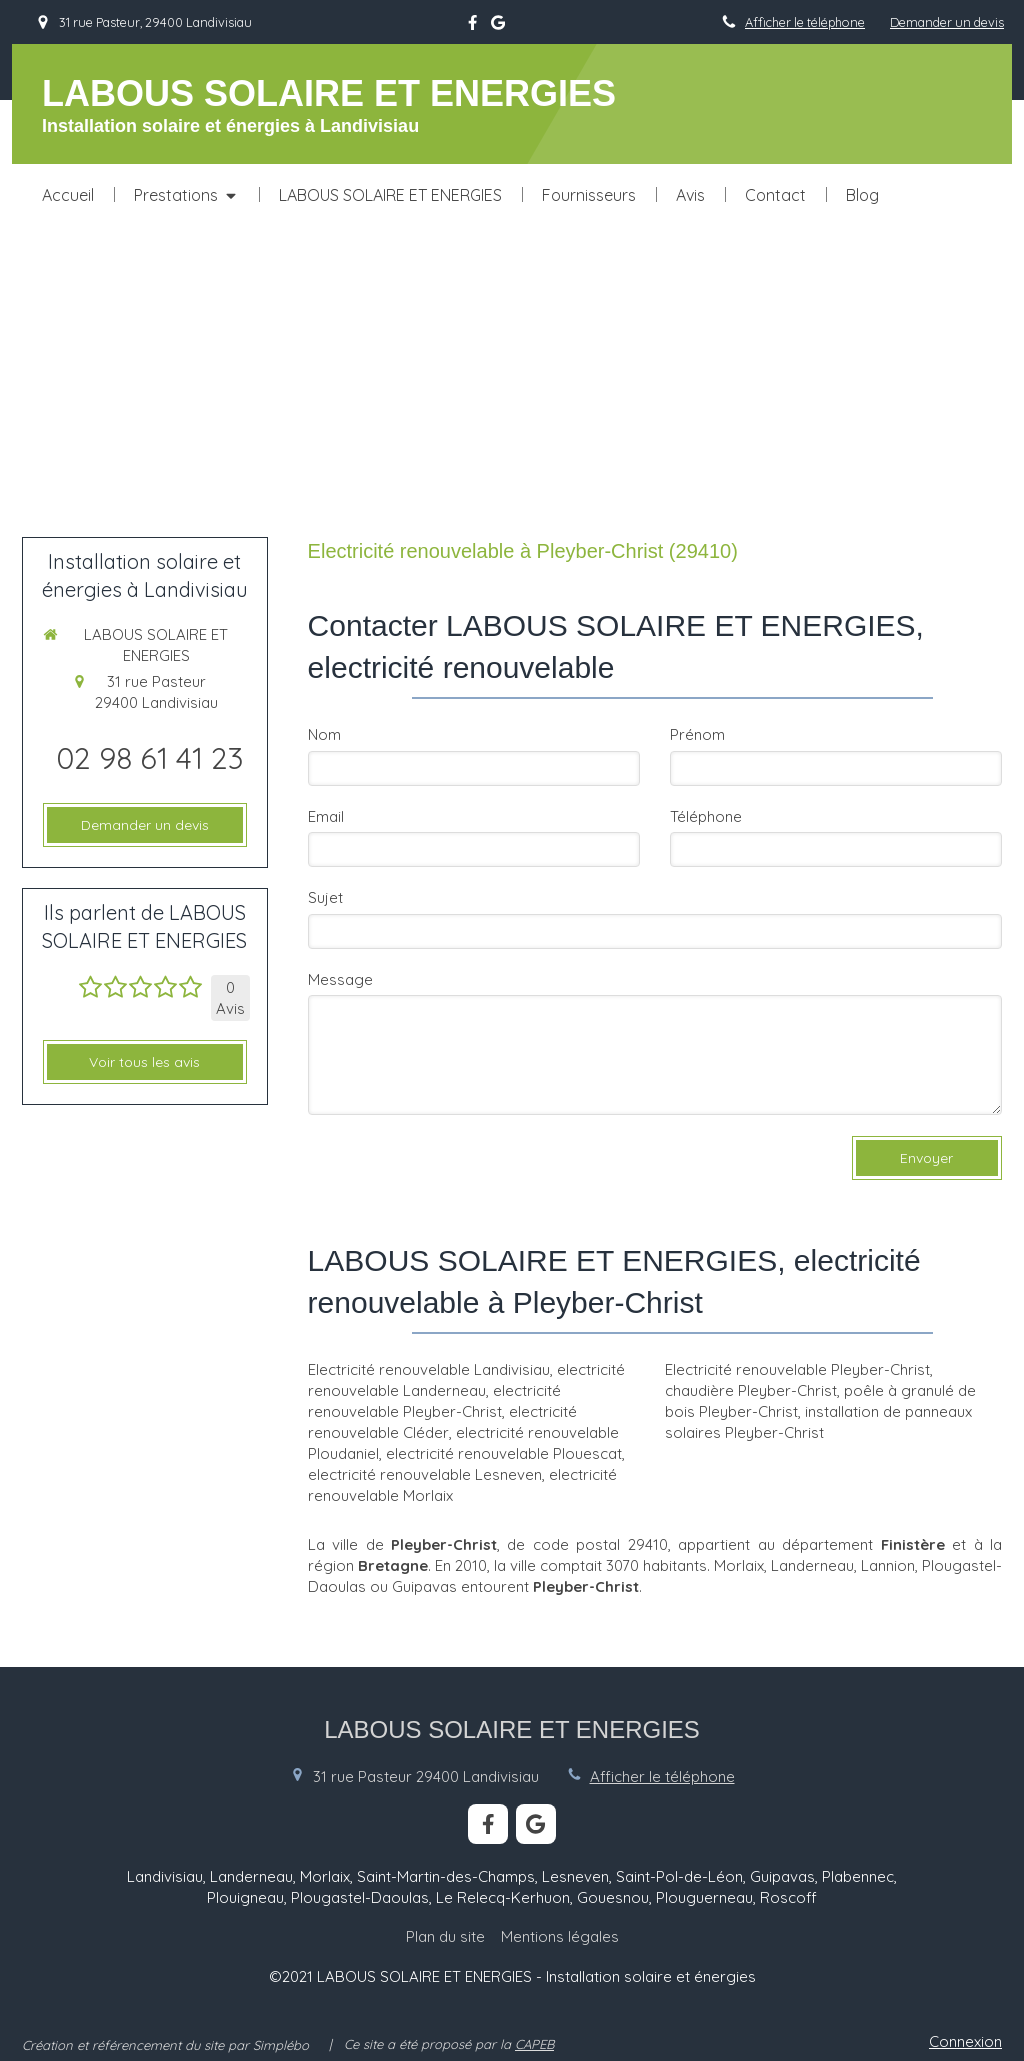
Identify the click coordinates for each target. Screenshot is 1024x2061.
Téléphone (706, 816)
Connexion (965, 2041)
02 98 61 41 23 (149, 758)
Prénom (697, 734)
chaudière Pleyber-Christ (751, 1390)
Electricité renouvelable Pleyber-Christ (797, 1369)
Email (326, 816)
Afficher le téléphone (805, 22)
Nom (324, 734)
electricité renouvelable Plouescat (504, 1453)
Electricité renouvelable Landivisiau (429, 1369)
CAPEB (534, 2044)
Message (340, 979)
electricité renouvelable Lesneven (425, 1474)
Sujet (325, 897)
